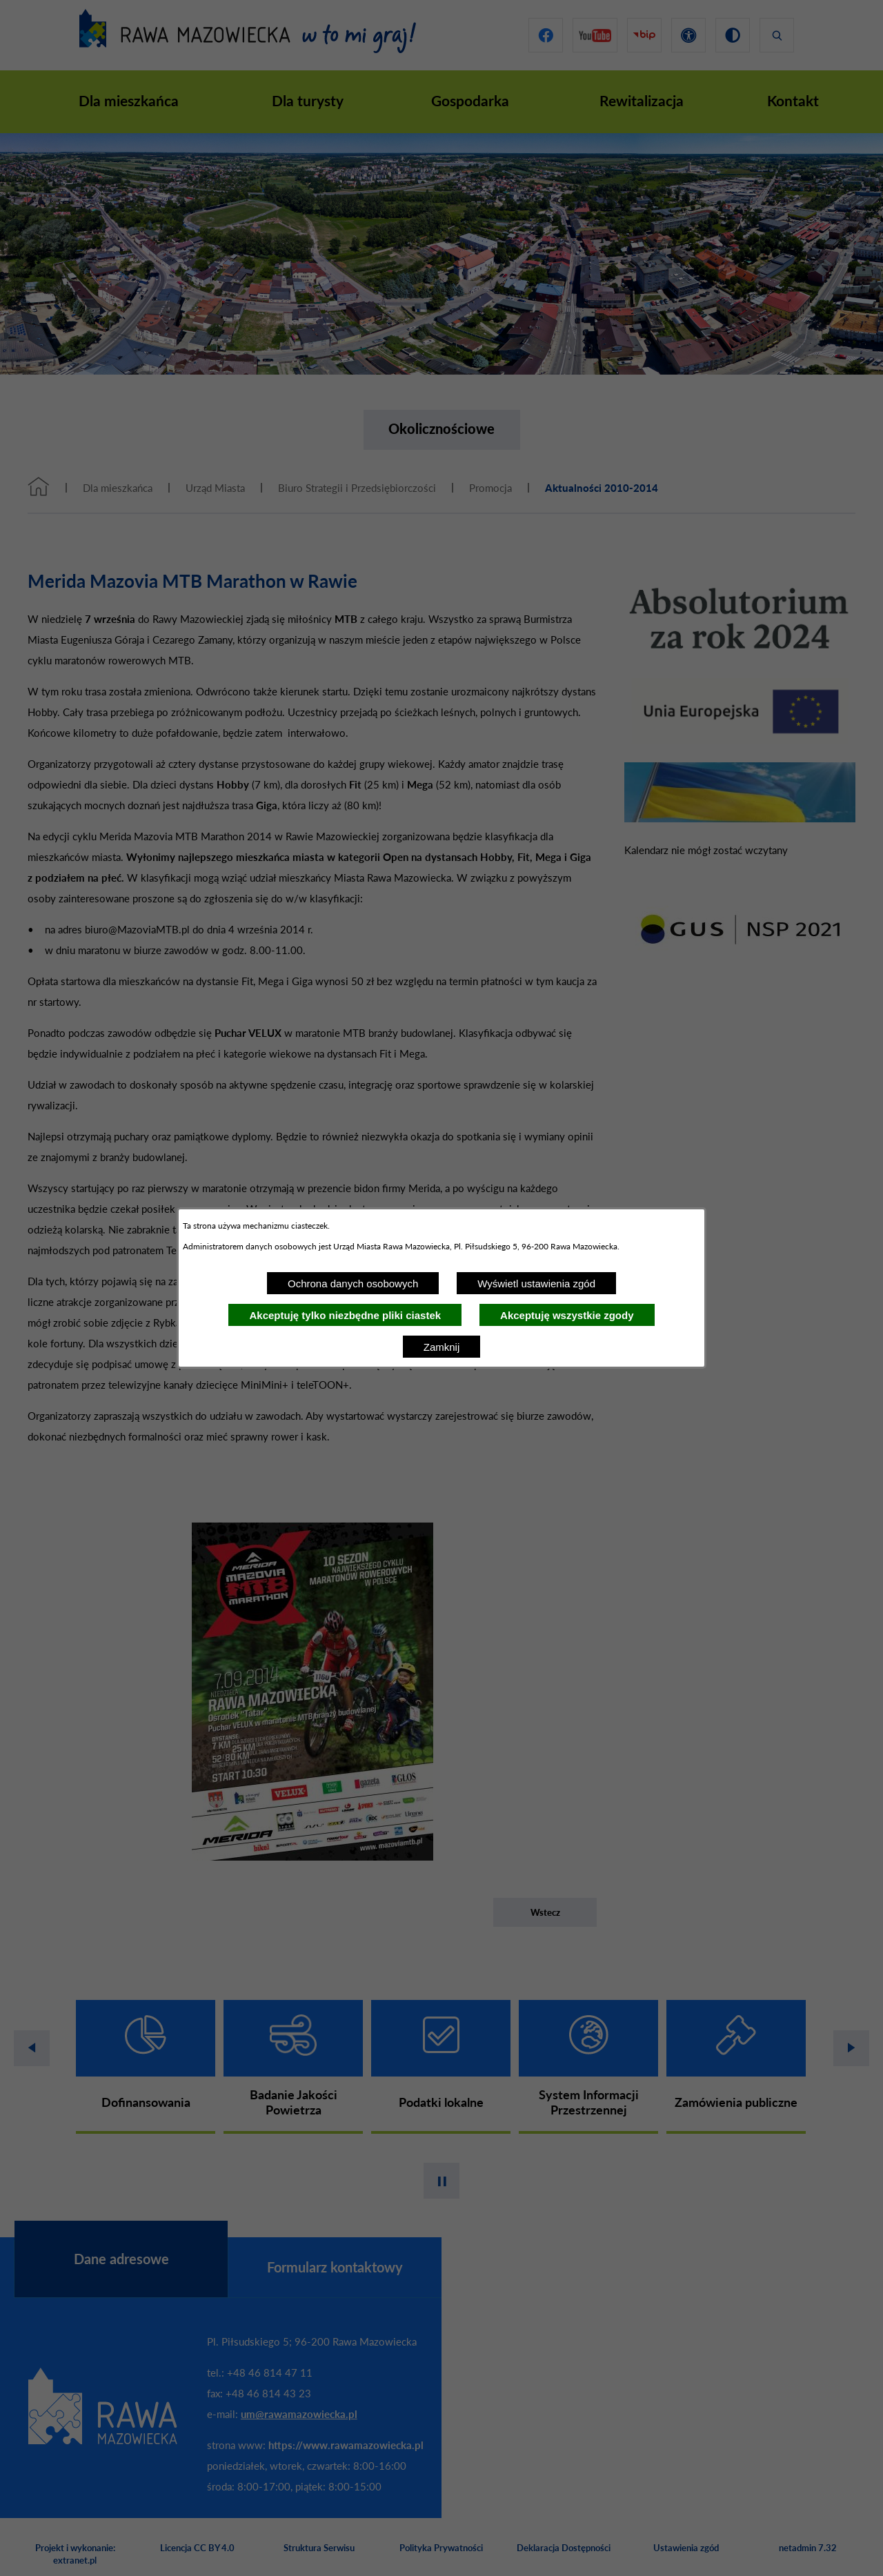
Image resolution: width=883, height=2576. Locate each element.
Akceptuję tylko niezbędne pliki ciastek (345, 1315)
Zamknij (442, 1347)
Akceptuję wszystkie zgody (566, 1315)
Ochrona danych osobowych (353, 1283)
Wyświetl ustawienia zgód (536, 1283)
